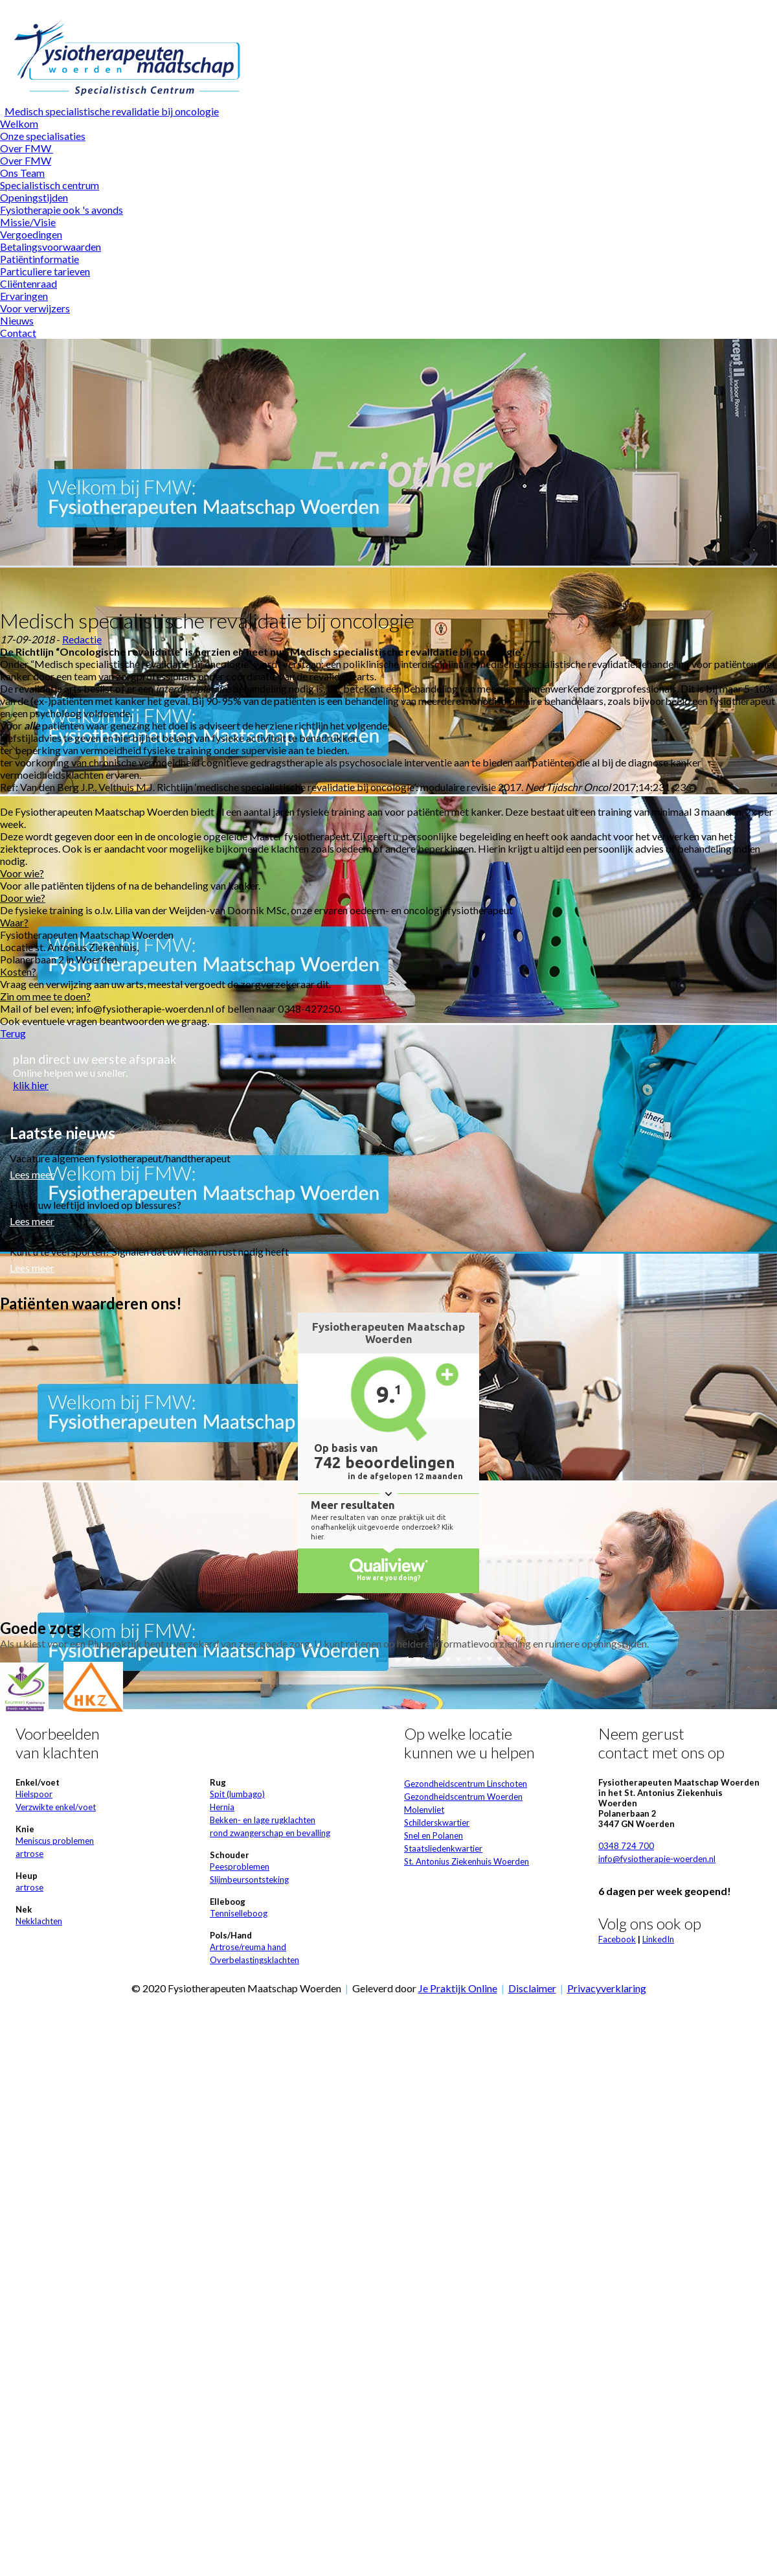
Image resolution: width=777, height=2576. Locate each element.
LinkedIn (658, 1939)
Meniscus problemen (55, 1840)
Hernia (222, 1807)
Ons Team (22, 173)
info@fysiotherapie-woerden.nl (656, 1859)
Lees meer (32, 1174)
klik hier (31, 1085)
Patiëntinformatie (39, 259)
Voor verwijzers (35, 308)
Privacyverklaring (606, 1988)
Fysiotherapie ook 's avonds (61, 209)
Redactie (82, 639)
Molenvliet (424, 1809)
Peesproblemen (239, 1866)
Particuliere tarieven (45, 271)
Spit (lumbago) (237, 1794)
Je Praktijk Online (457, 1988)
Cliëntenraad (28, 283)
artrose (29, 1853)
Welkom (19, 123)
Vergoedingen (31, 234)
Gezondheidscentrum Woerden (463, 1796)
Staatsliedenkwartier (443, 1848)
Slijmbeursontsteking (249, 1879)
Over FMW (26, 148)
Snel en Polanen (433, 1835)
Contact (18, 333)
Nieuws (17, 320)
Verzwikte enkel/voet (56, 1807)
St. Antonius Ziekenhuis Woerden (466, 1861)
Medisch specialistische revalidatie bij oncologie (112, 111)
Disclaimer (532, 1988)
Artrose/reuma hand (248, 1947)
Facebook (617, 1939)
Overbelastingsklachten (254, 1960)
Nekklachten (39, 1921)
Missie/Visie (28, 222)
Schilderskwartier (436, 1822)
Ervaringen (24, 296)
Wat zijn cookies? (487, 6)
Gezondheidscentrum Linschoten (465, 1783)
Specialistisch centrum (49, 185)
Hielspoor (34, 1794)
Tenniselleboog (238, 1913)
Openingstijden (34, 197)
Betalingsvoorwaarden (50, 246)
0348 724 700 (626, 1846)
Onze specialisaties (42, 136)
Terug (13, 1033)
